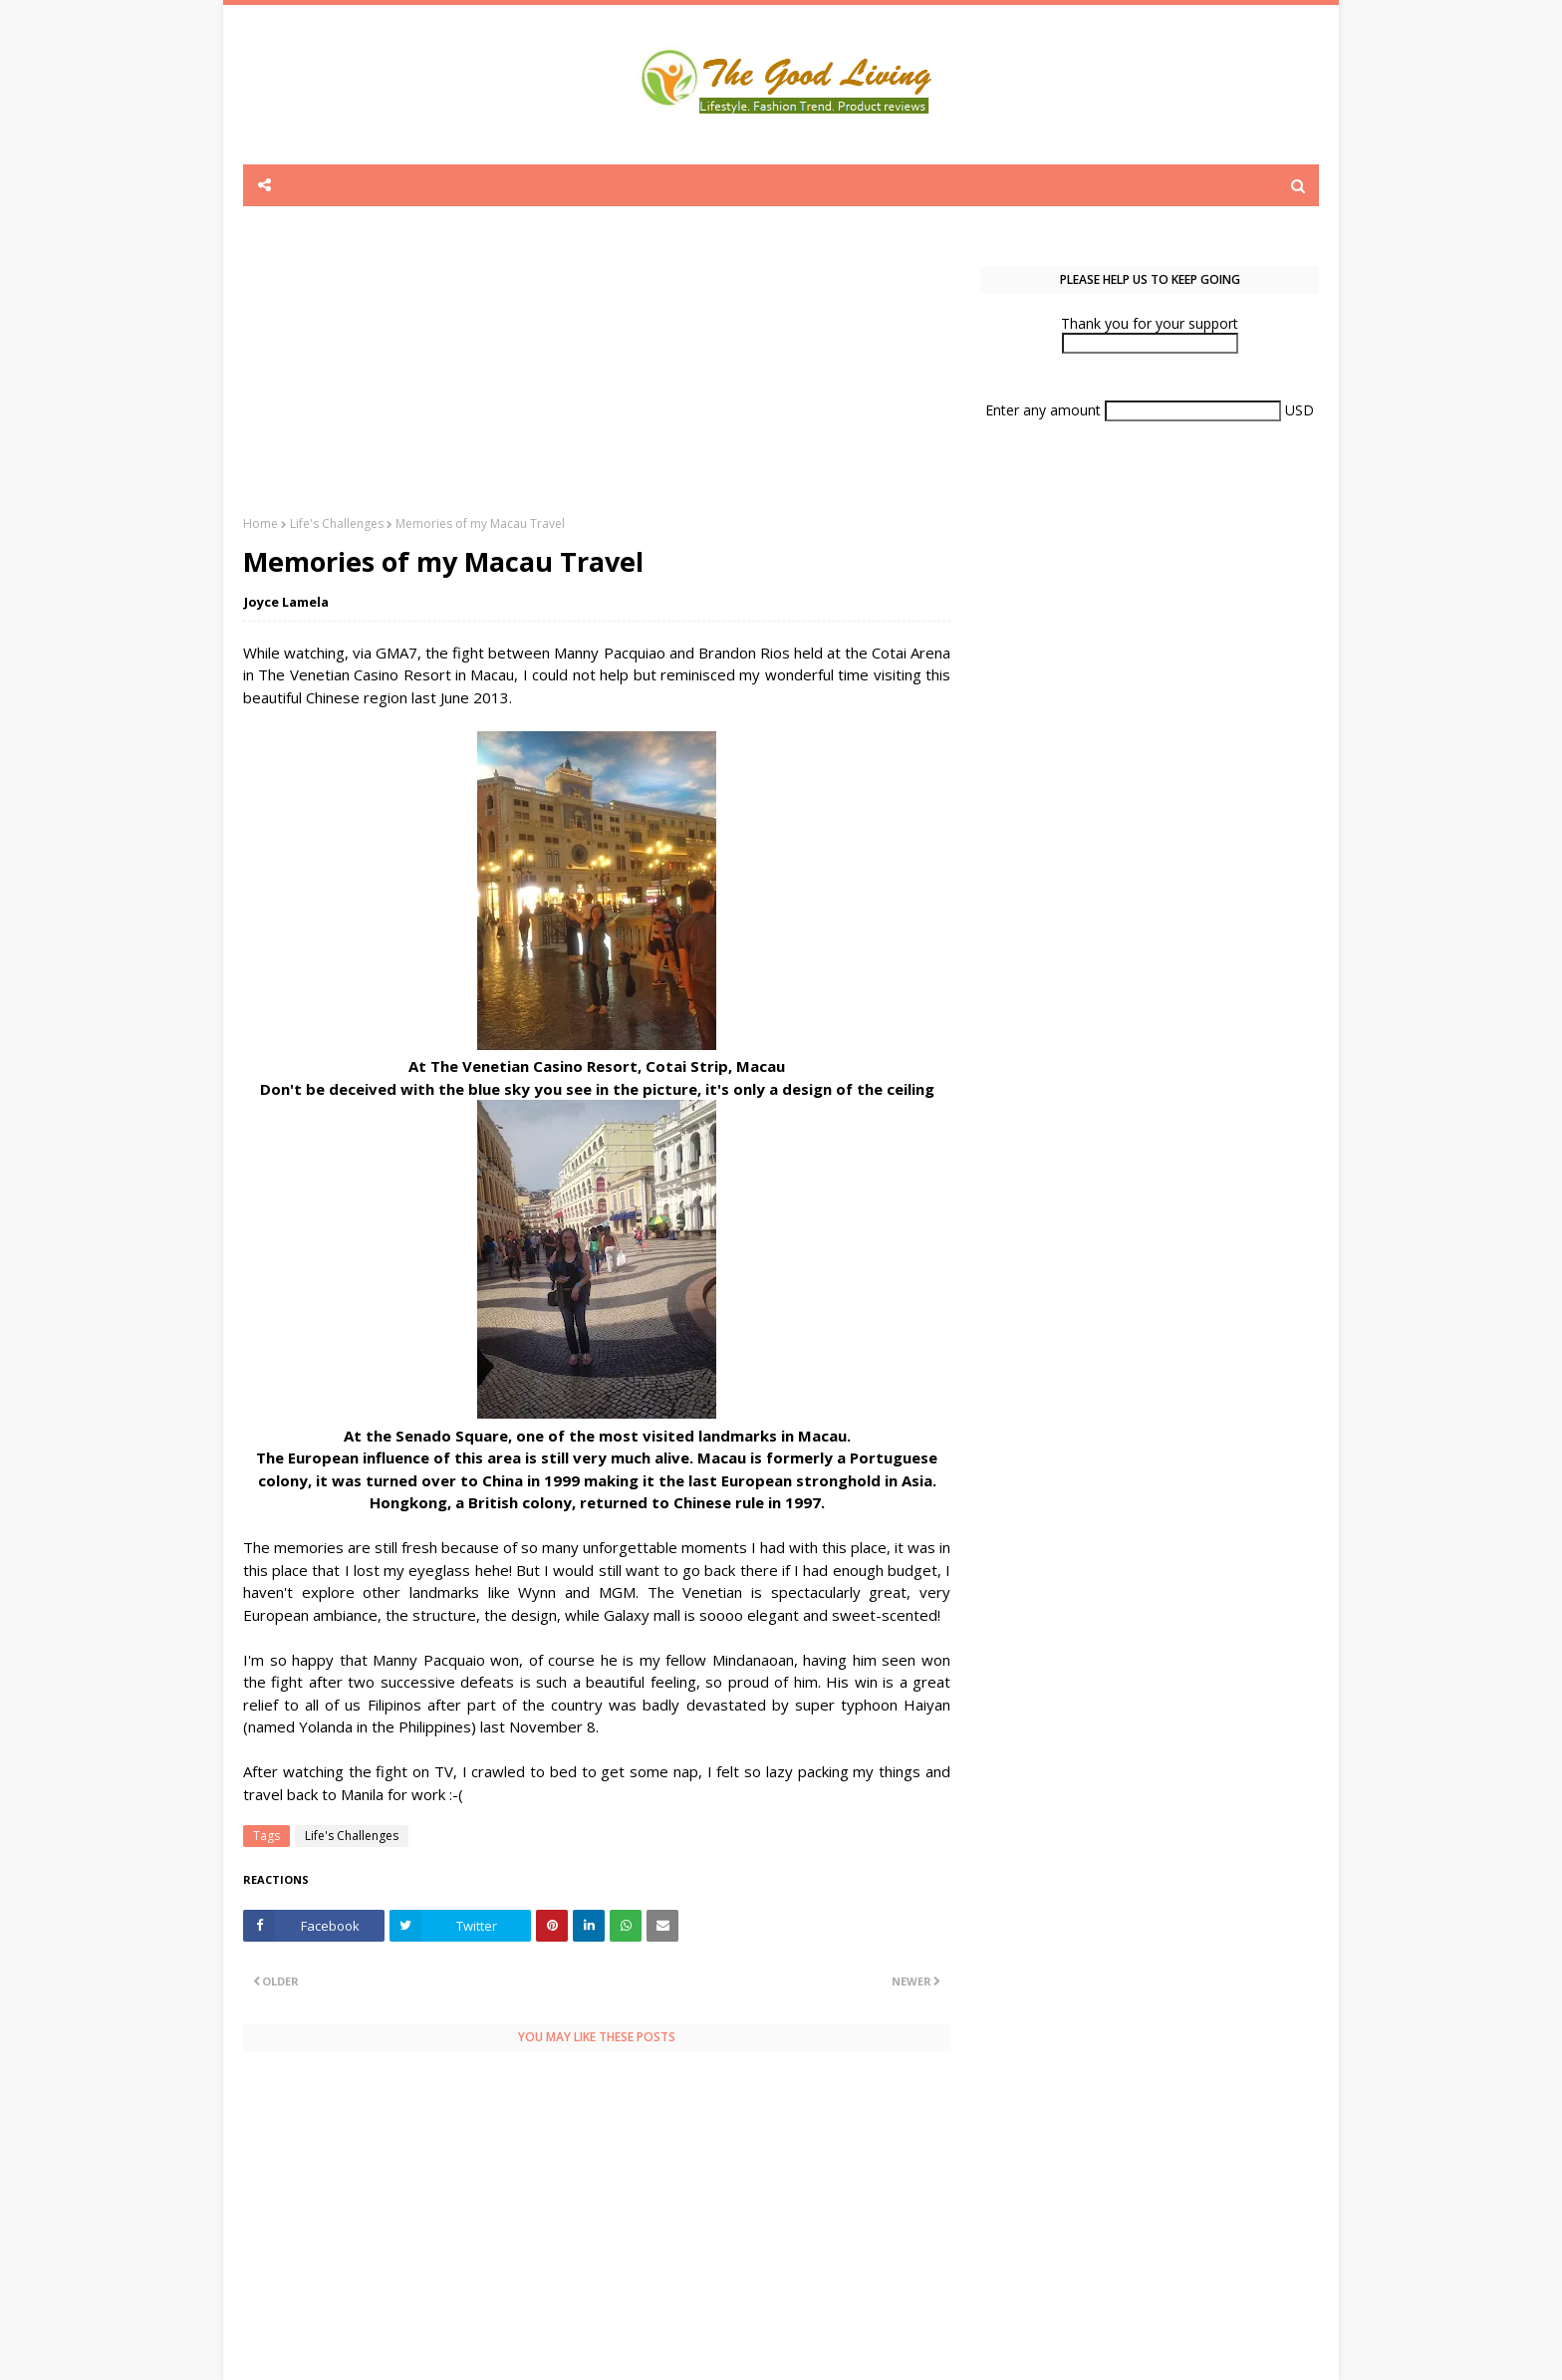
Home (260, 523)
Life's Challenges (337, 523)
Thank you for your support (1149, 323)
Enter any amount (1045, 409)
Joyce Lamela (286, 602)
